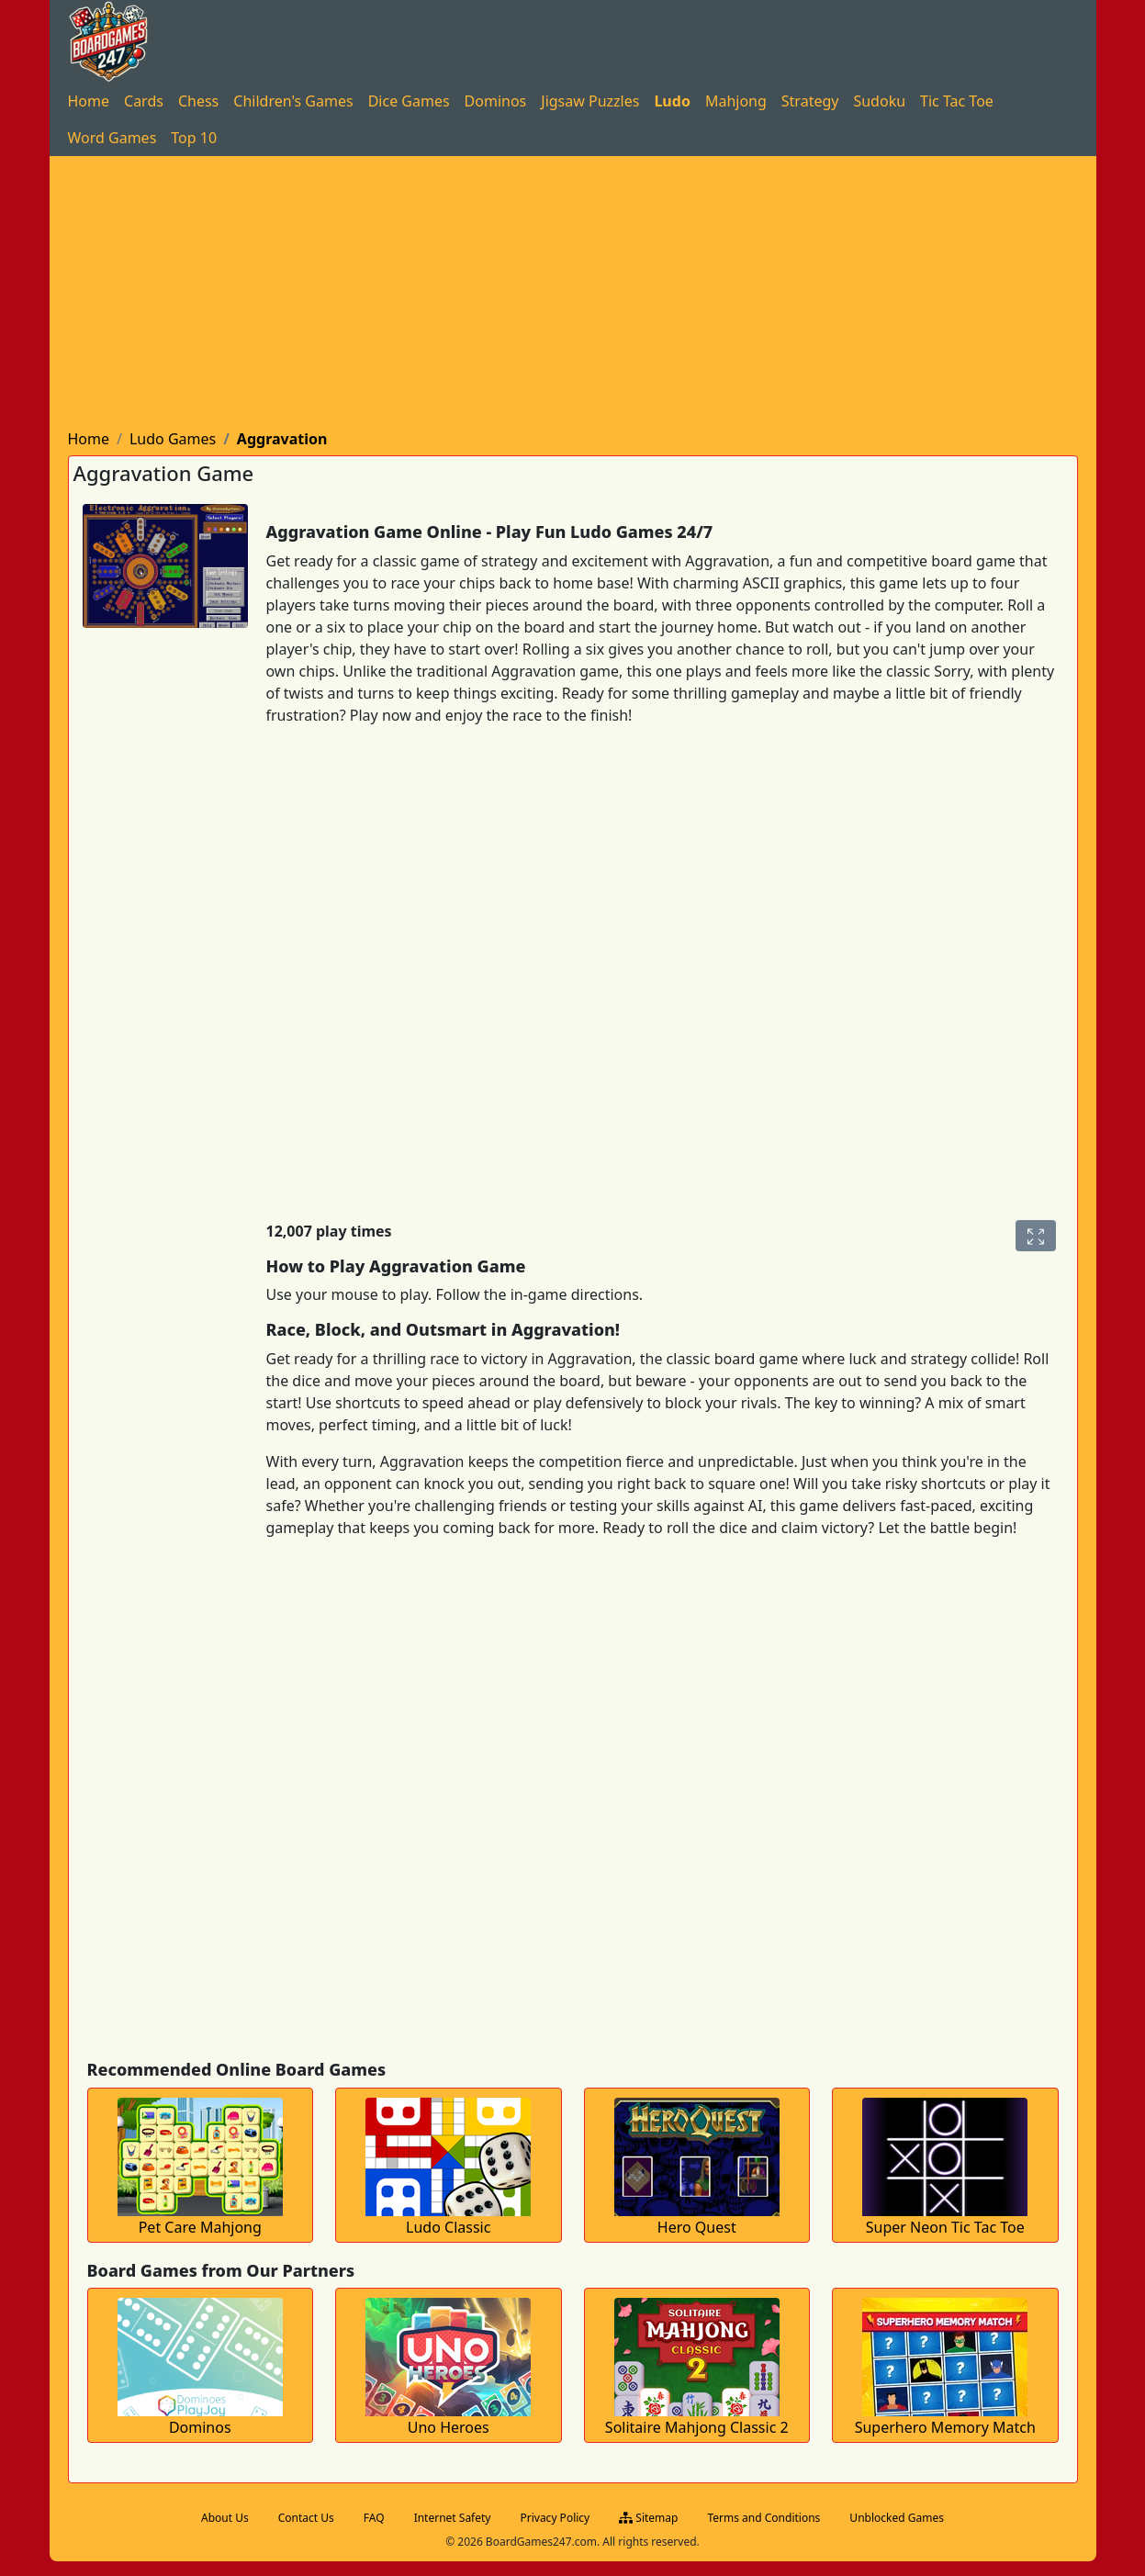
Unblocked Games (896, 2518)
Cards (143, 101)
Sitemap (648, 2518)
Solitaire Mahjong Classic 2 (697, 2427)
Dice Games (409, 101)
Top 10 (194, 138)
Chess (198, 101)
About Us (225, 2518)
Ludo (672, 101)
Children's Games (293, 101)
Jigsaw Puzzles (590, 101)
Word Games (112, 138)
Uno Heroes (448, 2427)
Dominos (496, 101)
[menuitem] (89, 101)
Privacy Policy (554, 2518)
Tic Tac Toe (956, 101)
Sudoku (879, 101)
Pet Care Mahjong (200, 2227)
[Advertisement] (573, 293)
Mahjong (736, 101)
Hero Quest (696, 2227)
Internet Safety (452, 2518)
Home (89, 101)
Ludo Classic (448, 2227)
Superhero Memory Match (945, 2427)
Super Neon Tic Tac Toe (945, 2227)
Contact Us (306, 2518)
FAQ (374, 2518)
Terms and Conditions (763, 2518)
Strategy (810, 101)
